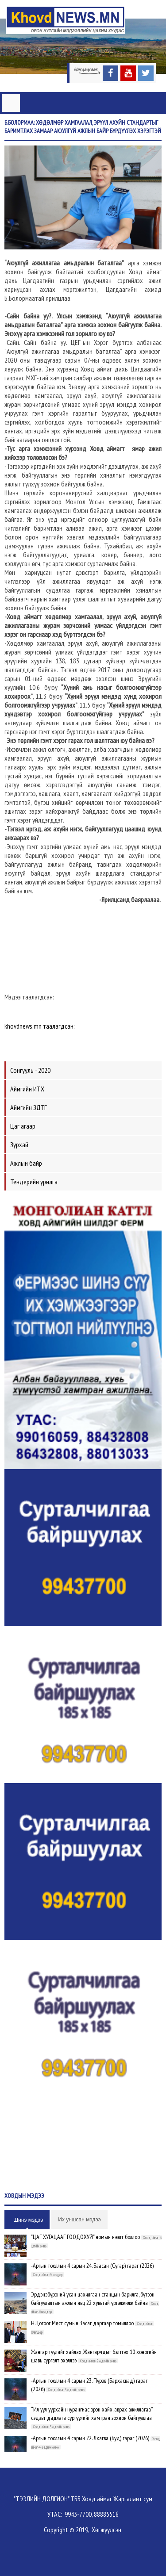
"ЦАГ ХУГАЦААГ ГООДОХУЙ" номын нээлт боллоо (85, 2237)
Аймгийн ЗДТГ (28, 1107)
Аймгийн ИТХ (27, 1088)
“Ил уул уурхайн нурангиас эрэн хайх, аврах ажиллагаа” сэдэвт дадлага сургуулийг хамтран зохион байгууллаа (91, 2413)
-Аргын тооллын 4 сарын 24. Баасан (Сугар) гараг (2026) (92, 2266)
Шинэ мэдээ (28, 2220)
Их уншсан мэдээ (79, 2219)
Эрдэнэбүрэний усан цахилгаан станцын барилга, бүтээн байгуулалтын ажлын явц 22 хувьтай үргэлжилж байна (92, 2298)
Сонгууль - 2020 (30, 1070)
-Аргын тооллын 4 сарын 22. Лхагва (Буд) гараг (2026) (90, 2438)
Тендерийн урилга (34, 1181)
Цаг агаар (22, 1125)
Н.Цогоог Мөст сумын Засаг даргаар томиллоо (82, 2323)
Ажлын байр (26, 1163)
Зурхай (19, 1144)
